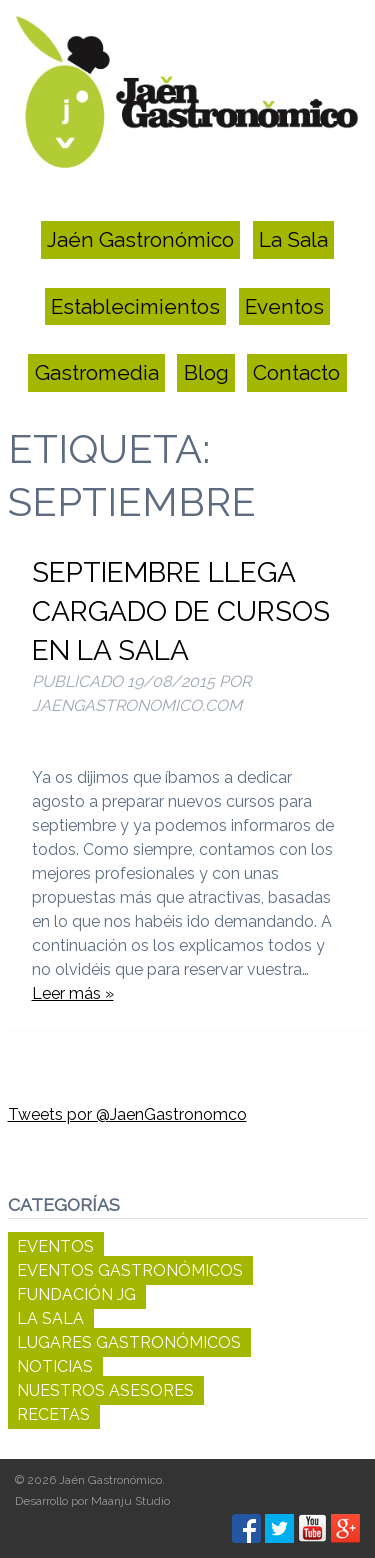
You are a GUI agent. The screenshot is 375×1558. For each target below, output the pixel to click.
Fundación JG (76, 1294)
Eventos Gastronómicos (130, 1270)
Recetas (53, 1414)
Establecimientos (135, 306)
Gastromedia (97, 372)
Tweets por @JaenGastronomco (127, 1114)
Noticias (55, 1366)
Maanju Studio (130, 1501)
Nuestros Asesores (105, 1390)
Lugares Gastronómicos (129, 1342)
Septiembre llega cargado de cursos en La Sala (181, 611)
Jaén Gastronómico (140, 240)
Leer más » (73, 993)
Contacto (296, 372)
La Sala (293, 240)
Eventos (284, 306)
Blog (206, 372)
